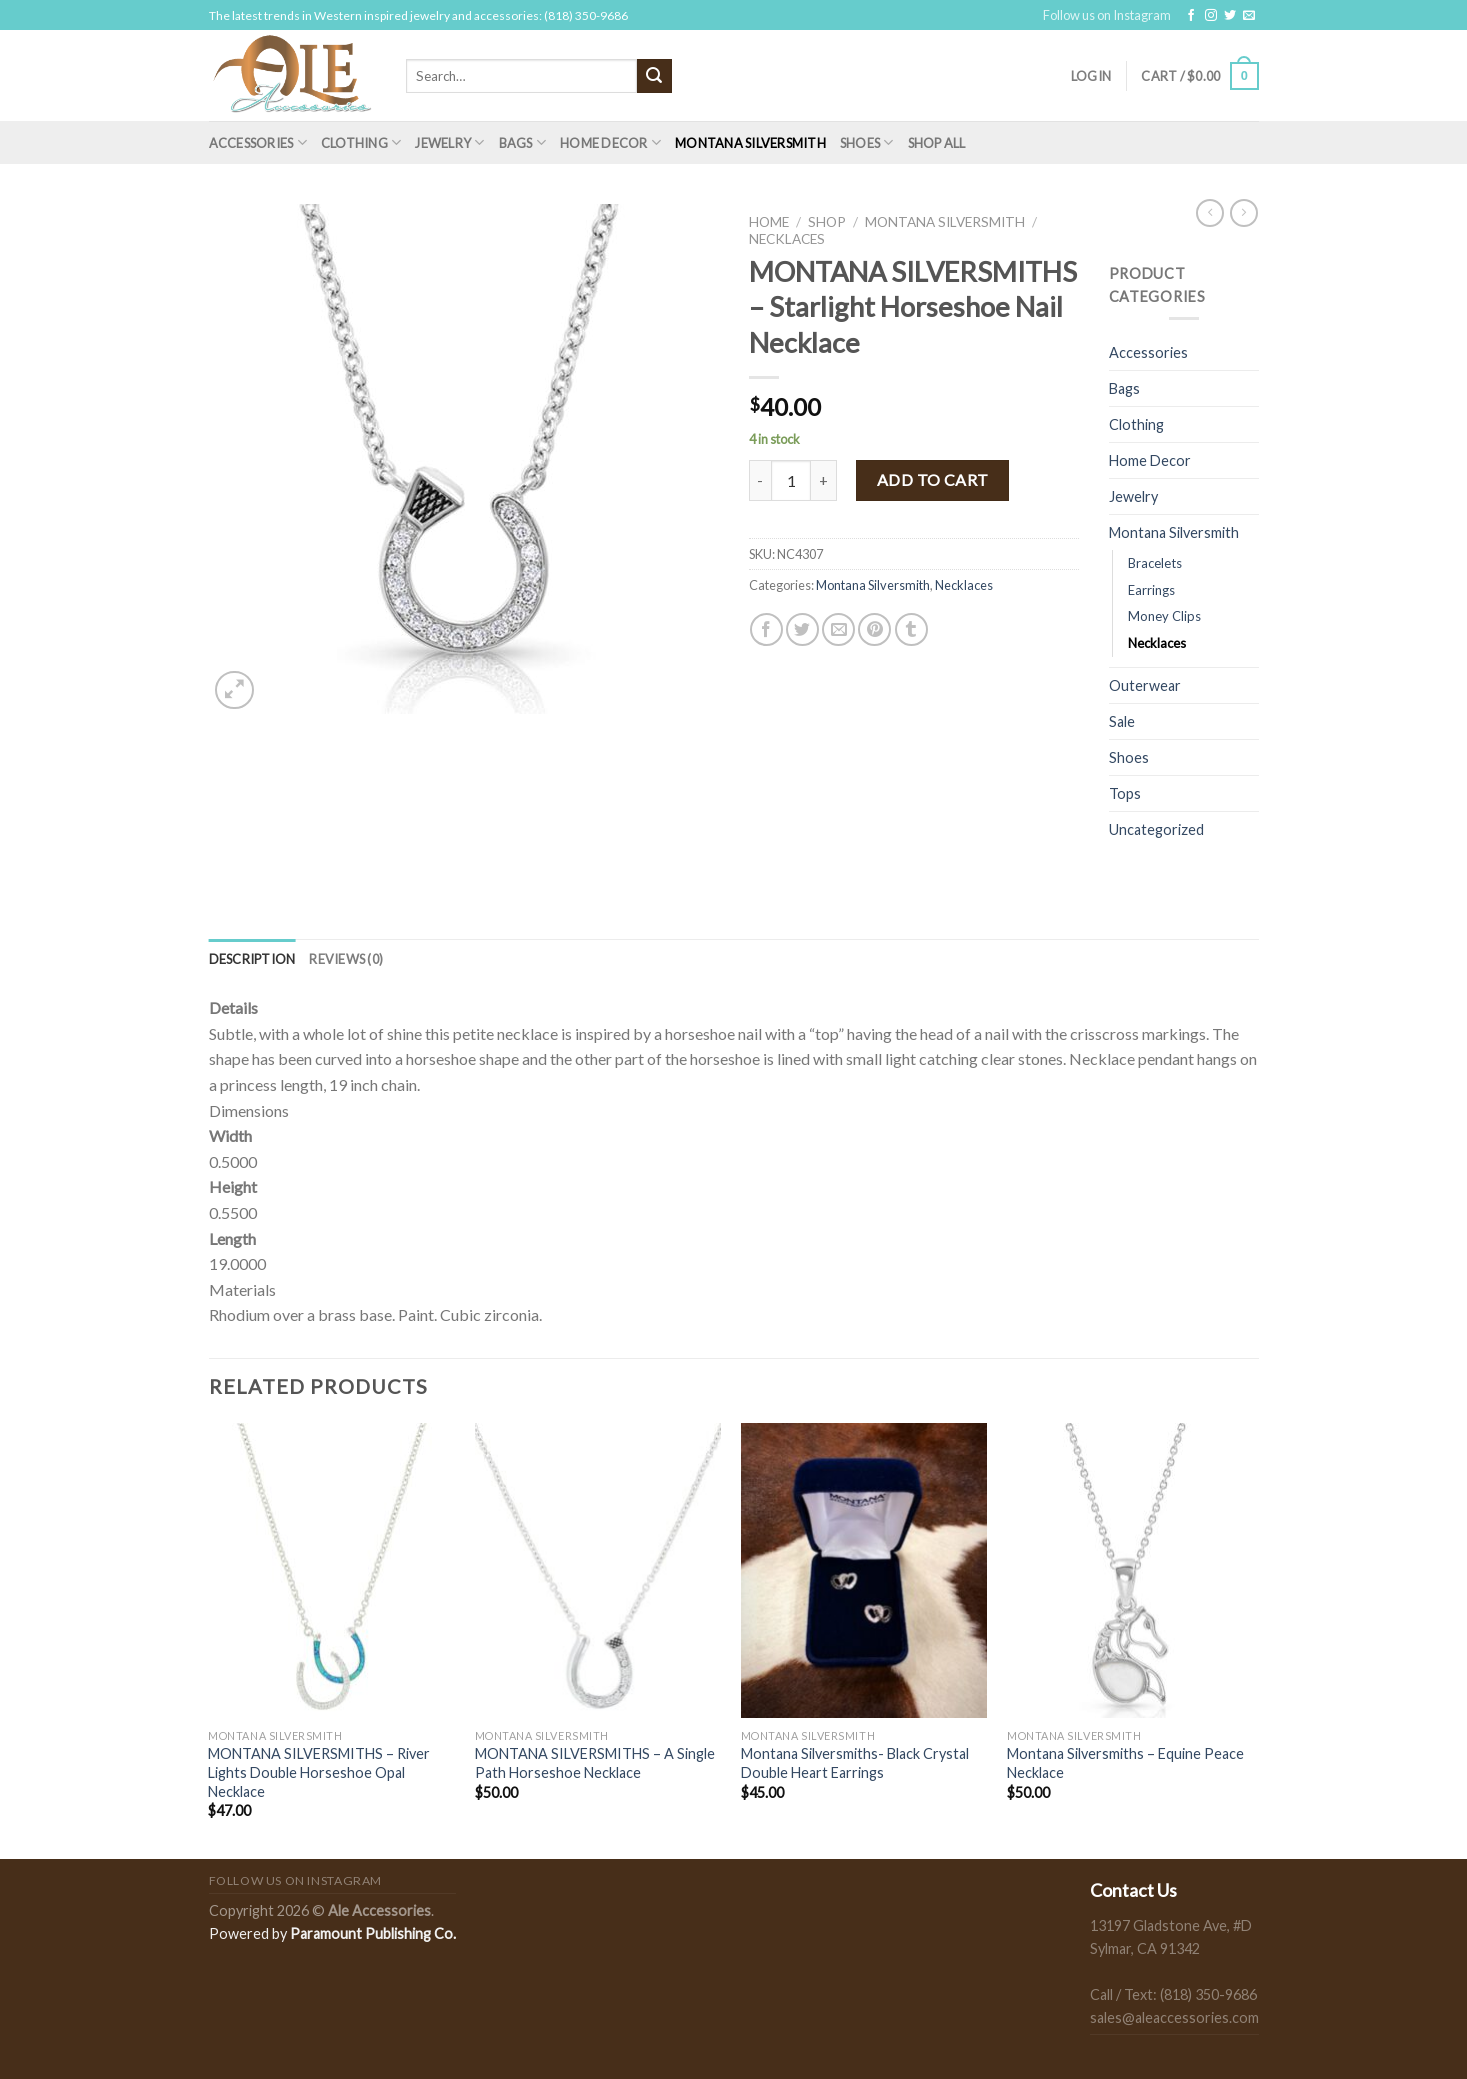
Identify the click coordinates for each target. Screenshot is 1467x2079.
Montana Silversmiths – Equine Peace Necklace (1125, 1763)
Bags (522, 142)
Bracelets (1155, 563)
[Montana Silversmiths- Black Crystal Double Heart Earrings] (864, 1571)
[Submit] (654, 76)
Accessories (258, 142)
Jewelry (449, 142)
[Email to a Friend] (838, 629)
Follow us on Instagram (1107, 15)
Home (769, 222)
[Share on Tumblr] (911, 629)
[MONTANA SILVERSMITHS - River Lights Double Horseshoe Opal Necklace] (331, 1571)
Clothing (361, 142)
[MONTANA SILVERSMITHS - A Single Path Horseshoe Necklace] (598, 1571)
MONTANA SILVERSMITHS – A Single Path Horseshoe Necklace (595, 1763)
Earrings (1151, 590)
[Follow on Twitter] (1230, 16)
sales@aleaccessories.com (1174, 2017)
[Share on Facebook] (766, 629)
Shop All (937, 143)
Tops (1125, 793)
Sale (1122, 721)
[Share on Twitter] (802, 629)
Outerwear (1145, 685)
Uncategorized (1156, 829)
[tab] (252, 959)
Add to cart (933, 479)
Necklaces (787, 239)
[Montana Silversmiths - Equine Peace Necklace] (1130, 1571)
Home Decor (610, 142)
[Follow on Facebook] (1191, 16)
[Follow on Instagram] (1211, 16)
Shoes (867, 142)
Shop (827, 222)
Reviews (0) (346, 959)
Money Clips (1164, 616)
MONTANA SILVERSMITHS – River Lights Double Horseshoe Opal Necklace (319, 1772)
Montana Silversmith (750, 143)
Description (252, 959)
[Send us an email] (1249, 16)
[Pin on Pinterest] (874, 629)
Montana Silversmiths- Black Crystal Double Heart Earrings (855, 1763)
